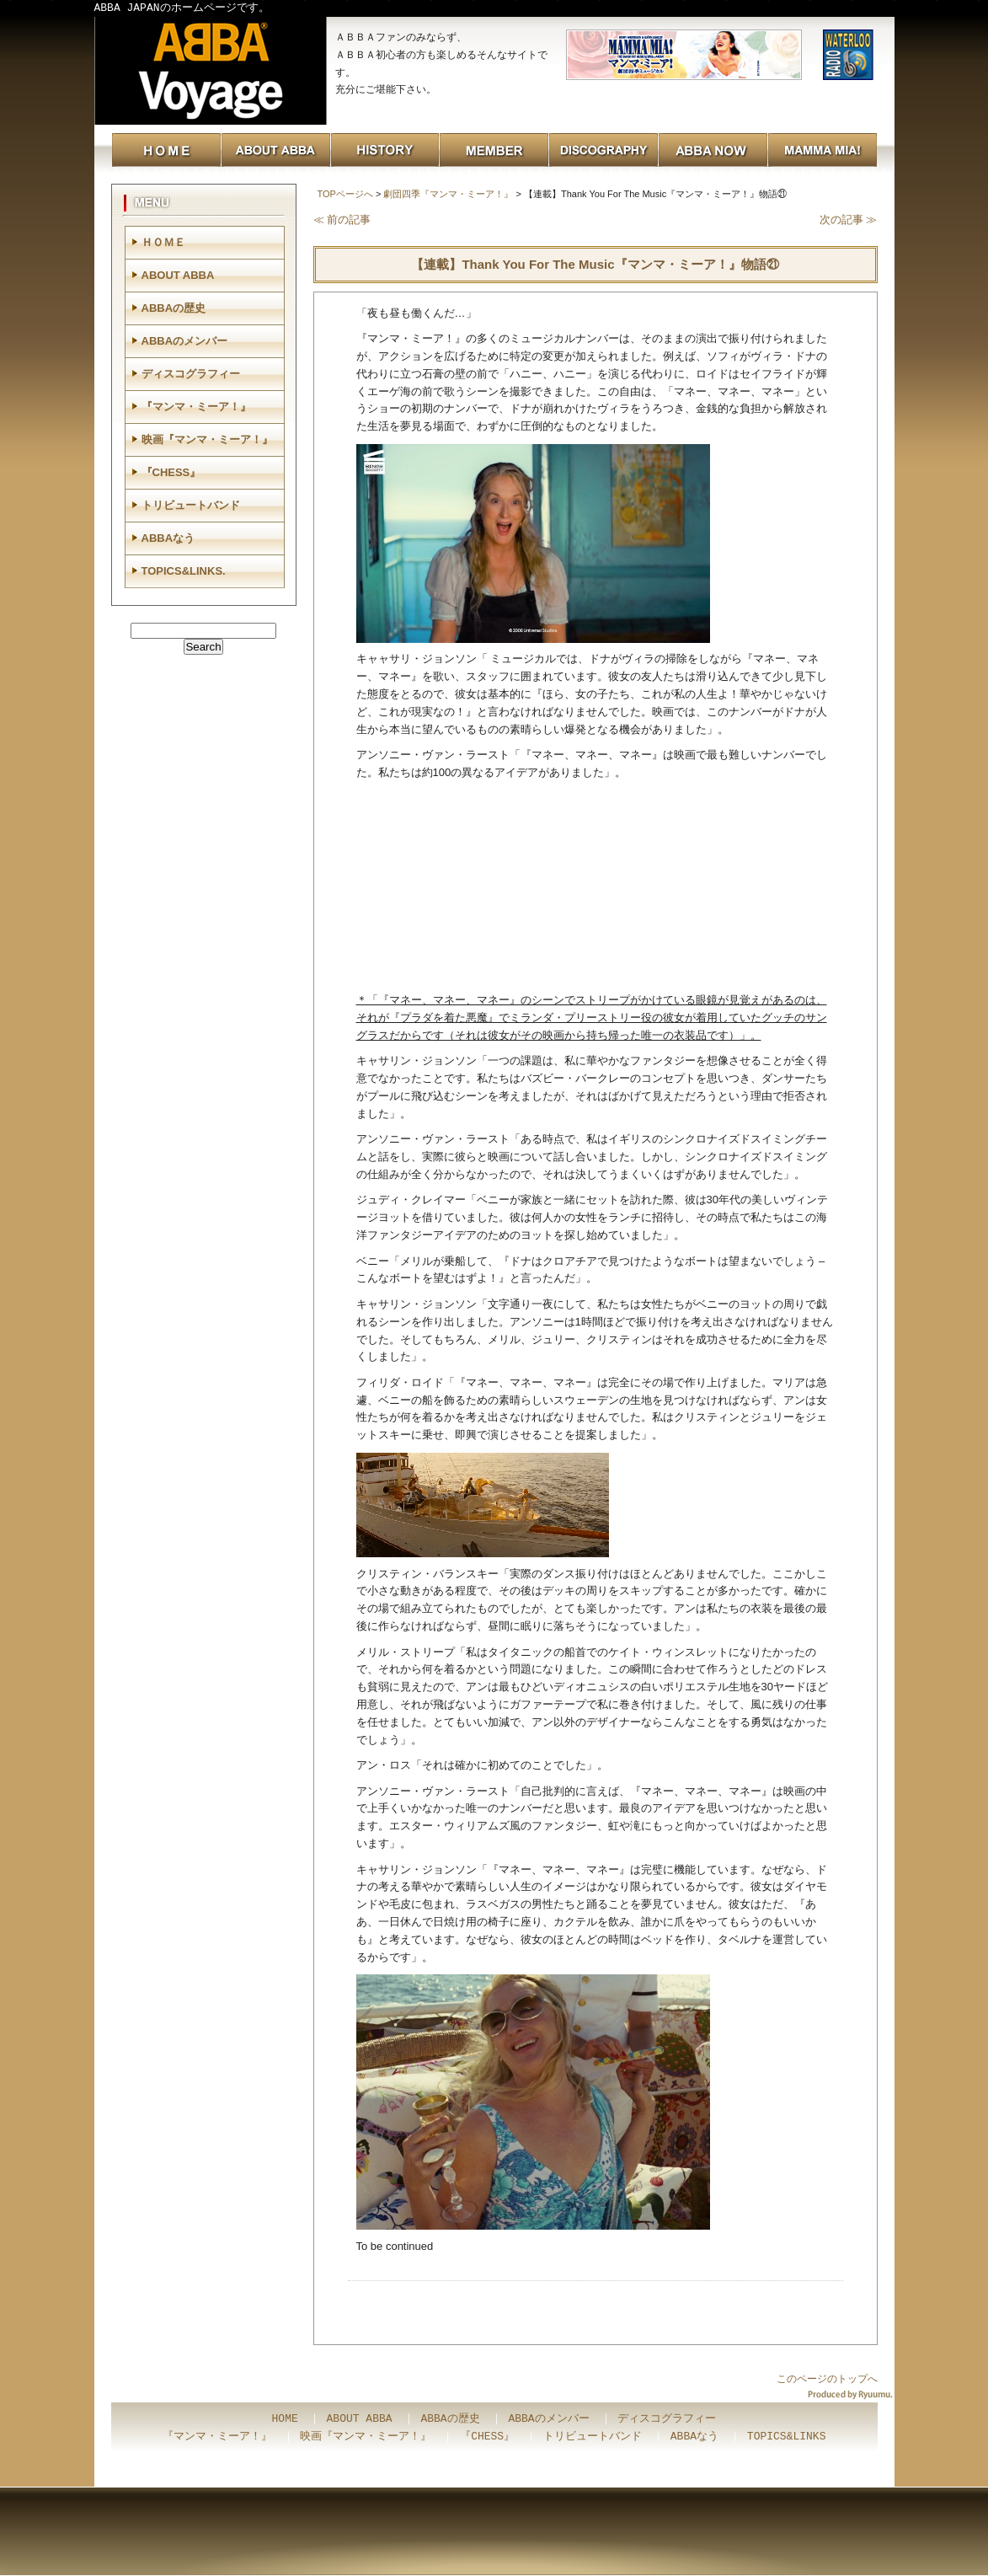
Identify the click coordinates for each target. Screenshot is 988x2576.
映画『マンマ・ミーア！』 (207, 439)
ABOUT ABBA (178, 275)
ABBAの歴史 (174, 308)
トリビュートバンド (191, 505)
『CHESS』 (171, 472)
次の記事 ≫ (849, 219)
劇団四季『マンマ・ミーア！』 (448, 194)
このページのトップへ (827, 2379)
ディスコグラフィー (191, 373)
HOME (285, 2419)
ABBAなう (168, 538)
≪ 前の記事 (342, 219)
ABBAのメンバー (185, 341)
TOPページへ (345, 194)
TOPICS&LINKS (786, 2437)
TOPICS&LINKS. (184, 571)
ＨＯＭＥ (163, 242)
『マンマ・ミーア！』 (196, 406)
